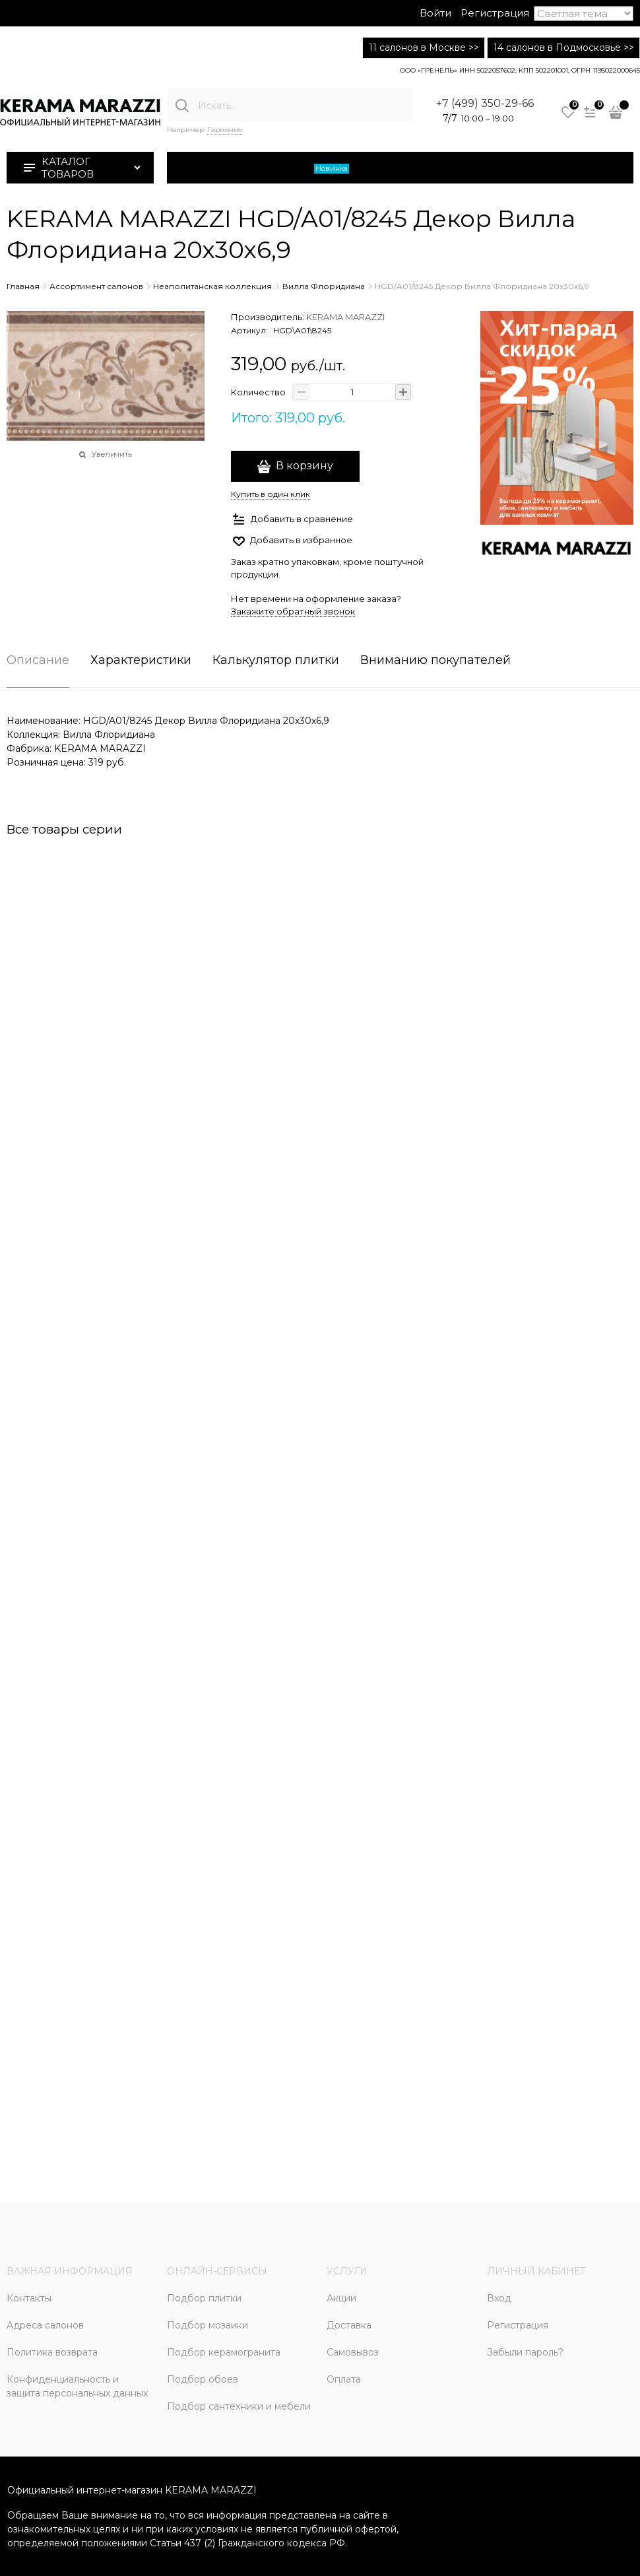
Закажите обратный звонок (293, 611)
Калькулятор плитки (275, 660)
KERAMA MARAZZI (345, 317)
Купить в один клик (270, 494)
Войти (435, 13)
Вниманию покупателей (435, 660)
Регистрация (495, 13)
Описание (38, 660)
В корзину (304, 465)
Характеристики (140, 660)
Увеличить (112, 454)
